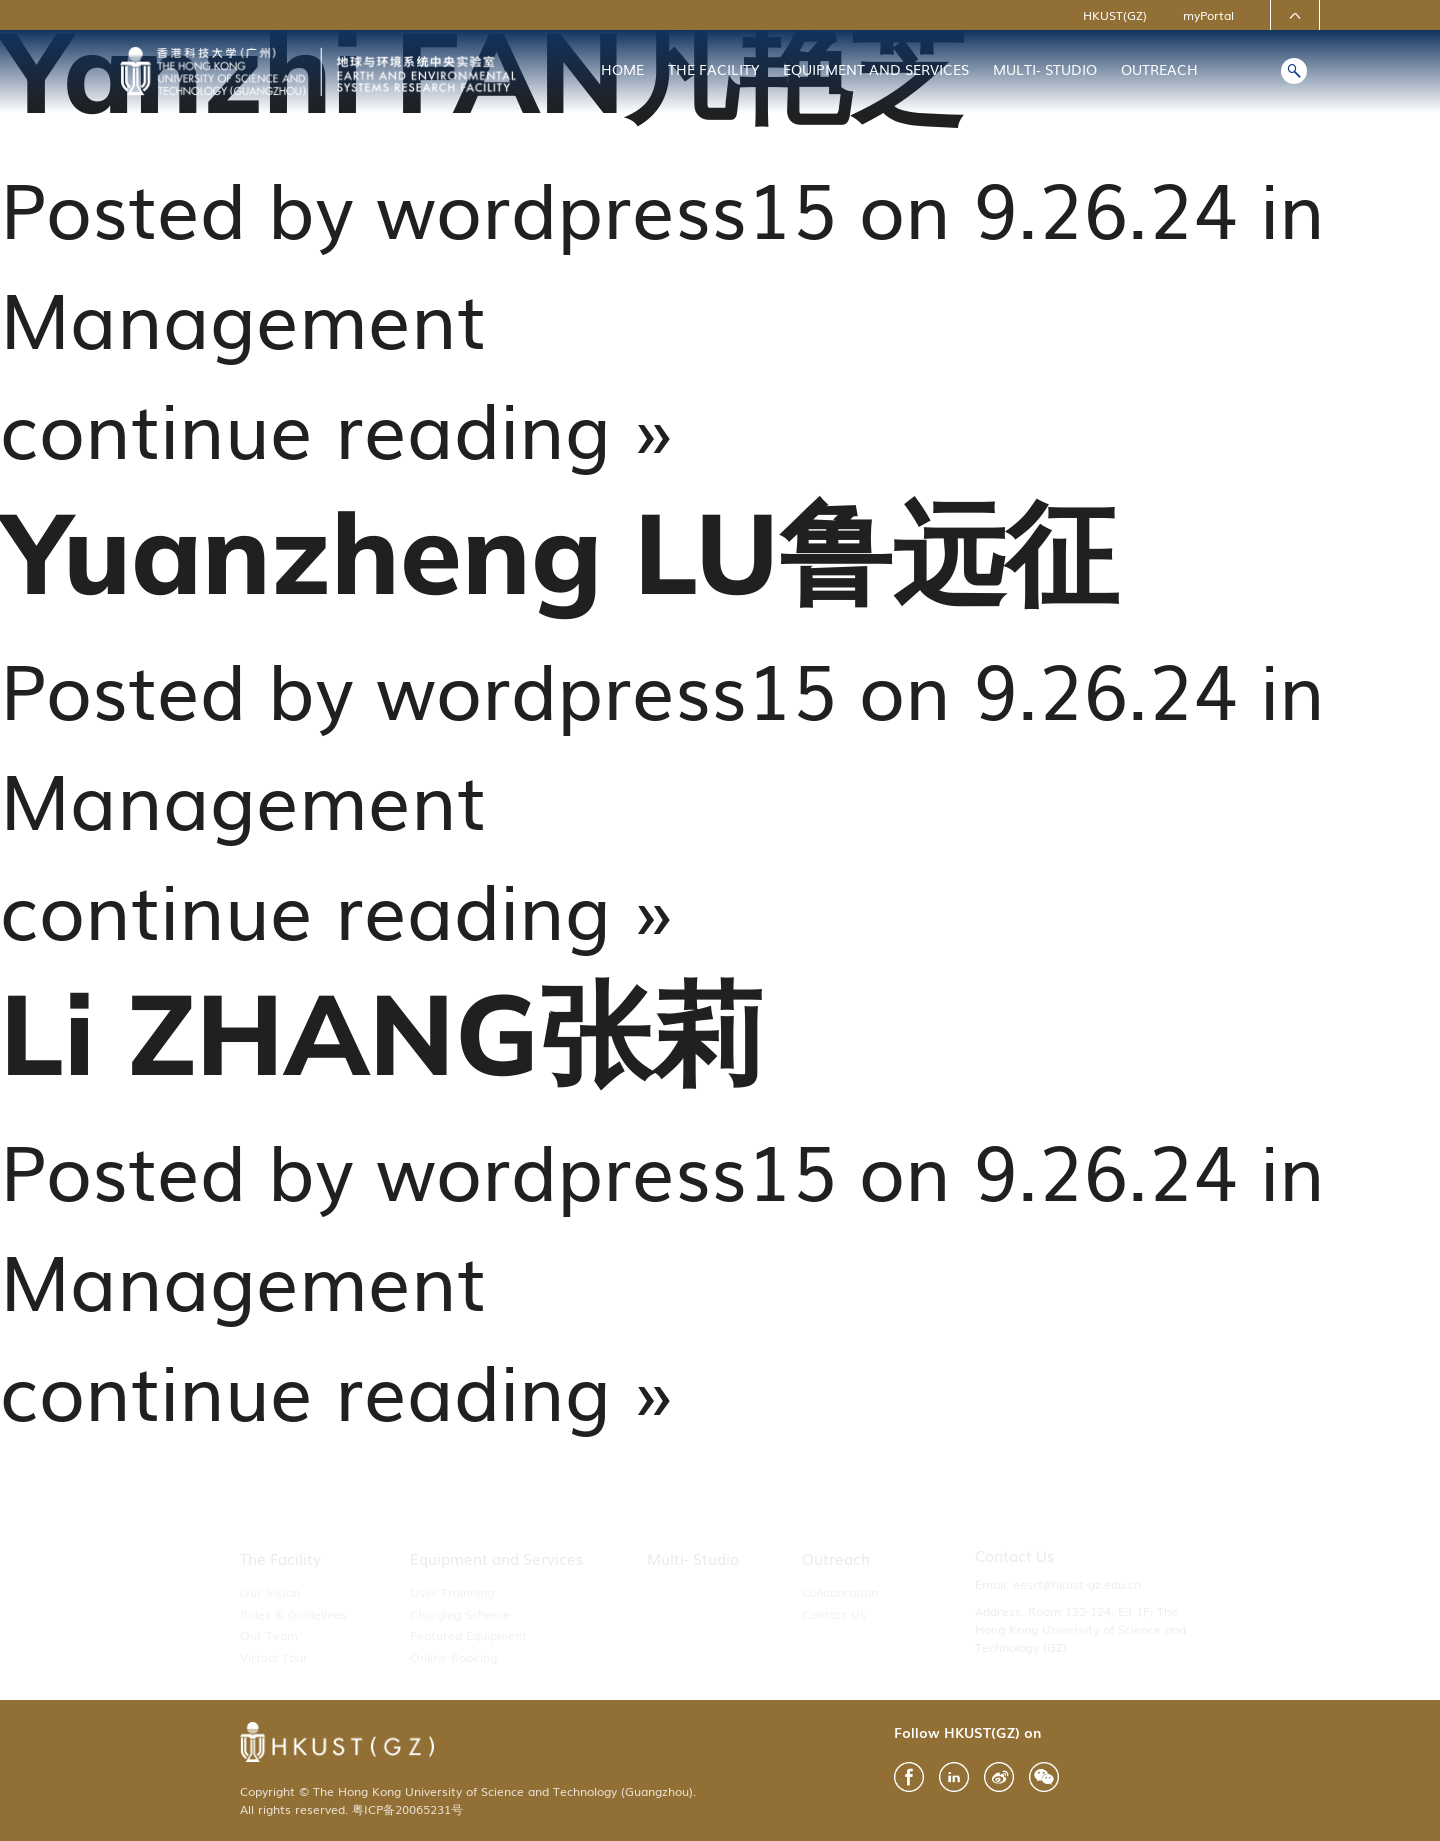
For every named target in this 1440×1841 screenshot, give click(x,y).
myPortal (1208, 15)
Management (243, 316)
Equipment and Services (876, 69)
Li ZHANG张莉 (382, 1032)
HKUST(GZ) (1115, 15)
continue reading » (337, 426)
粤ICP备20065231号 (407, 1809)
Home (622, 69)
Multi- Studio (1045, 69)
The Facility (713, 69)
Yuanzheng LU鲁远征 (559, 551)
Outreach (1159, 69)
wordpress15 (606, 206)
